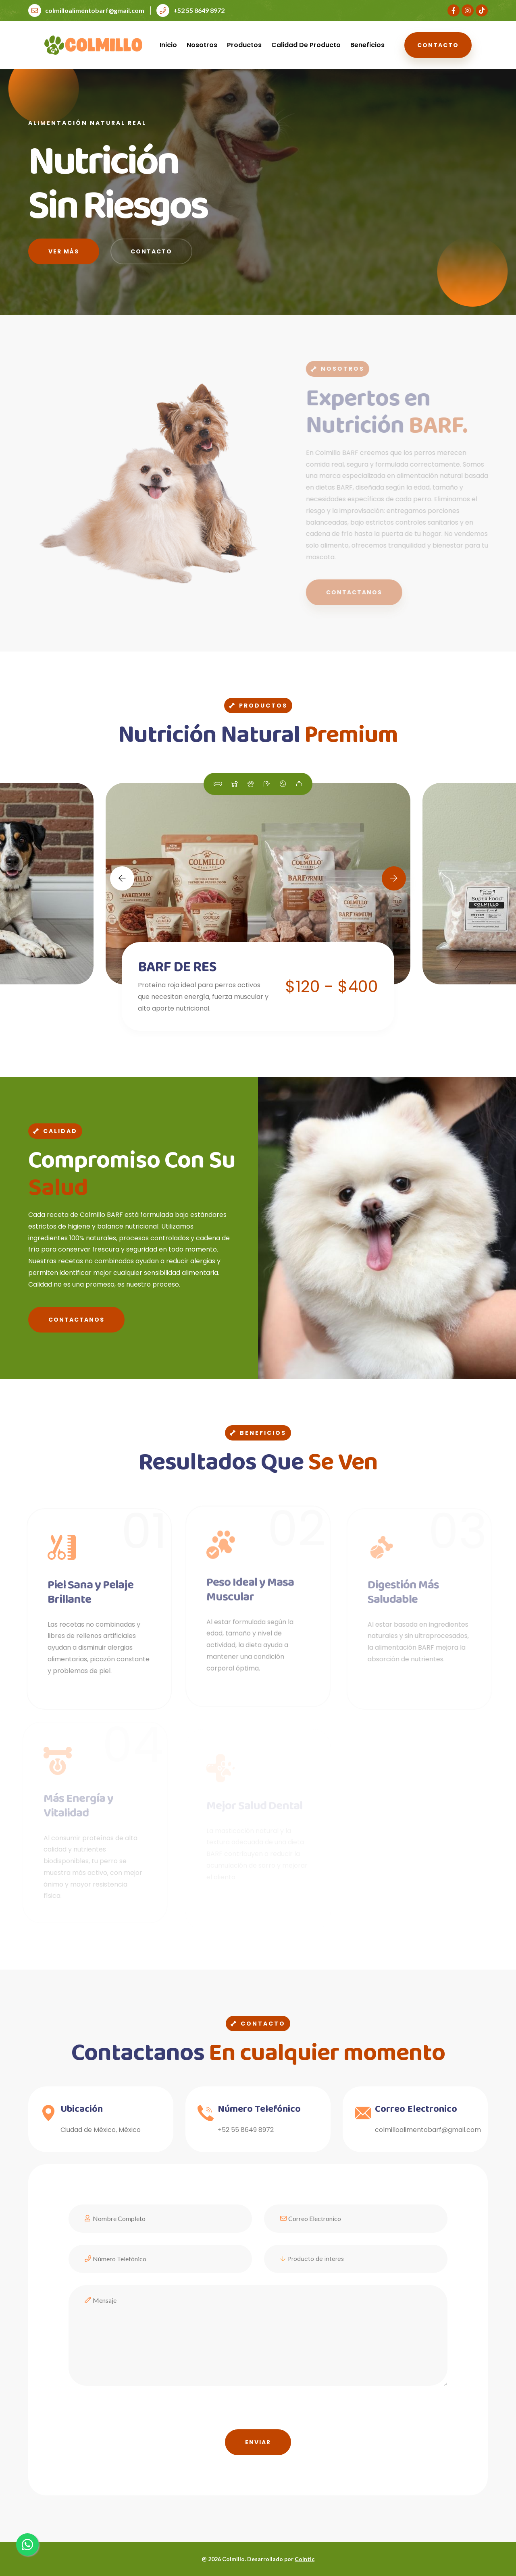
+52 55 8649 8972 (190, 10)
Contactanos (76, 1320)
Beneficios (367, 45)
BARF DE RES (177, 967)
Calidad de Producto (306, 45)
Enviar (258, 2442)
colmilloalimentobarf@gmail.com (86, 10)
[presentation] (130, 2413)
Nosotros (202, 45)
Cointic (304, 2558)
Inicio (168, 45)
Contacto (438, 45)
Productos (244, 45)
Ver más (63, 253)
